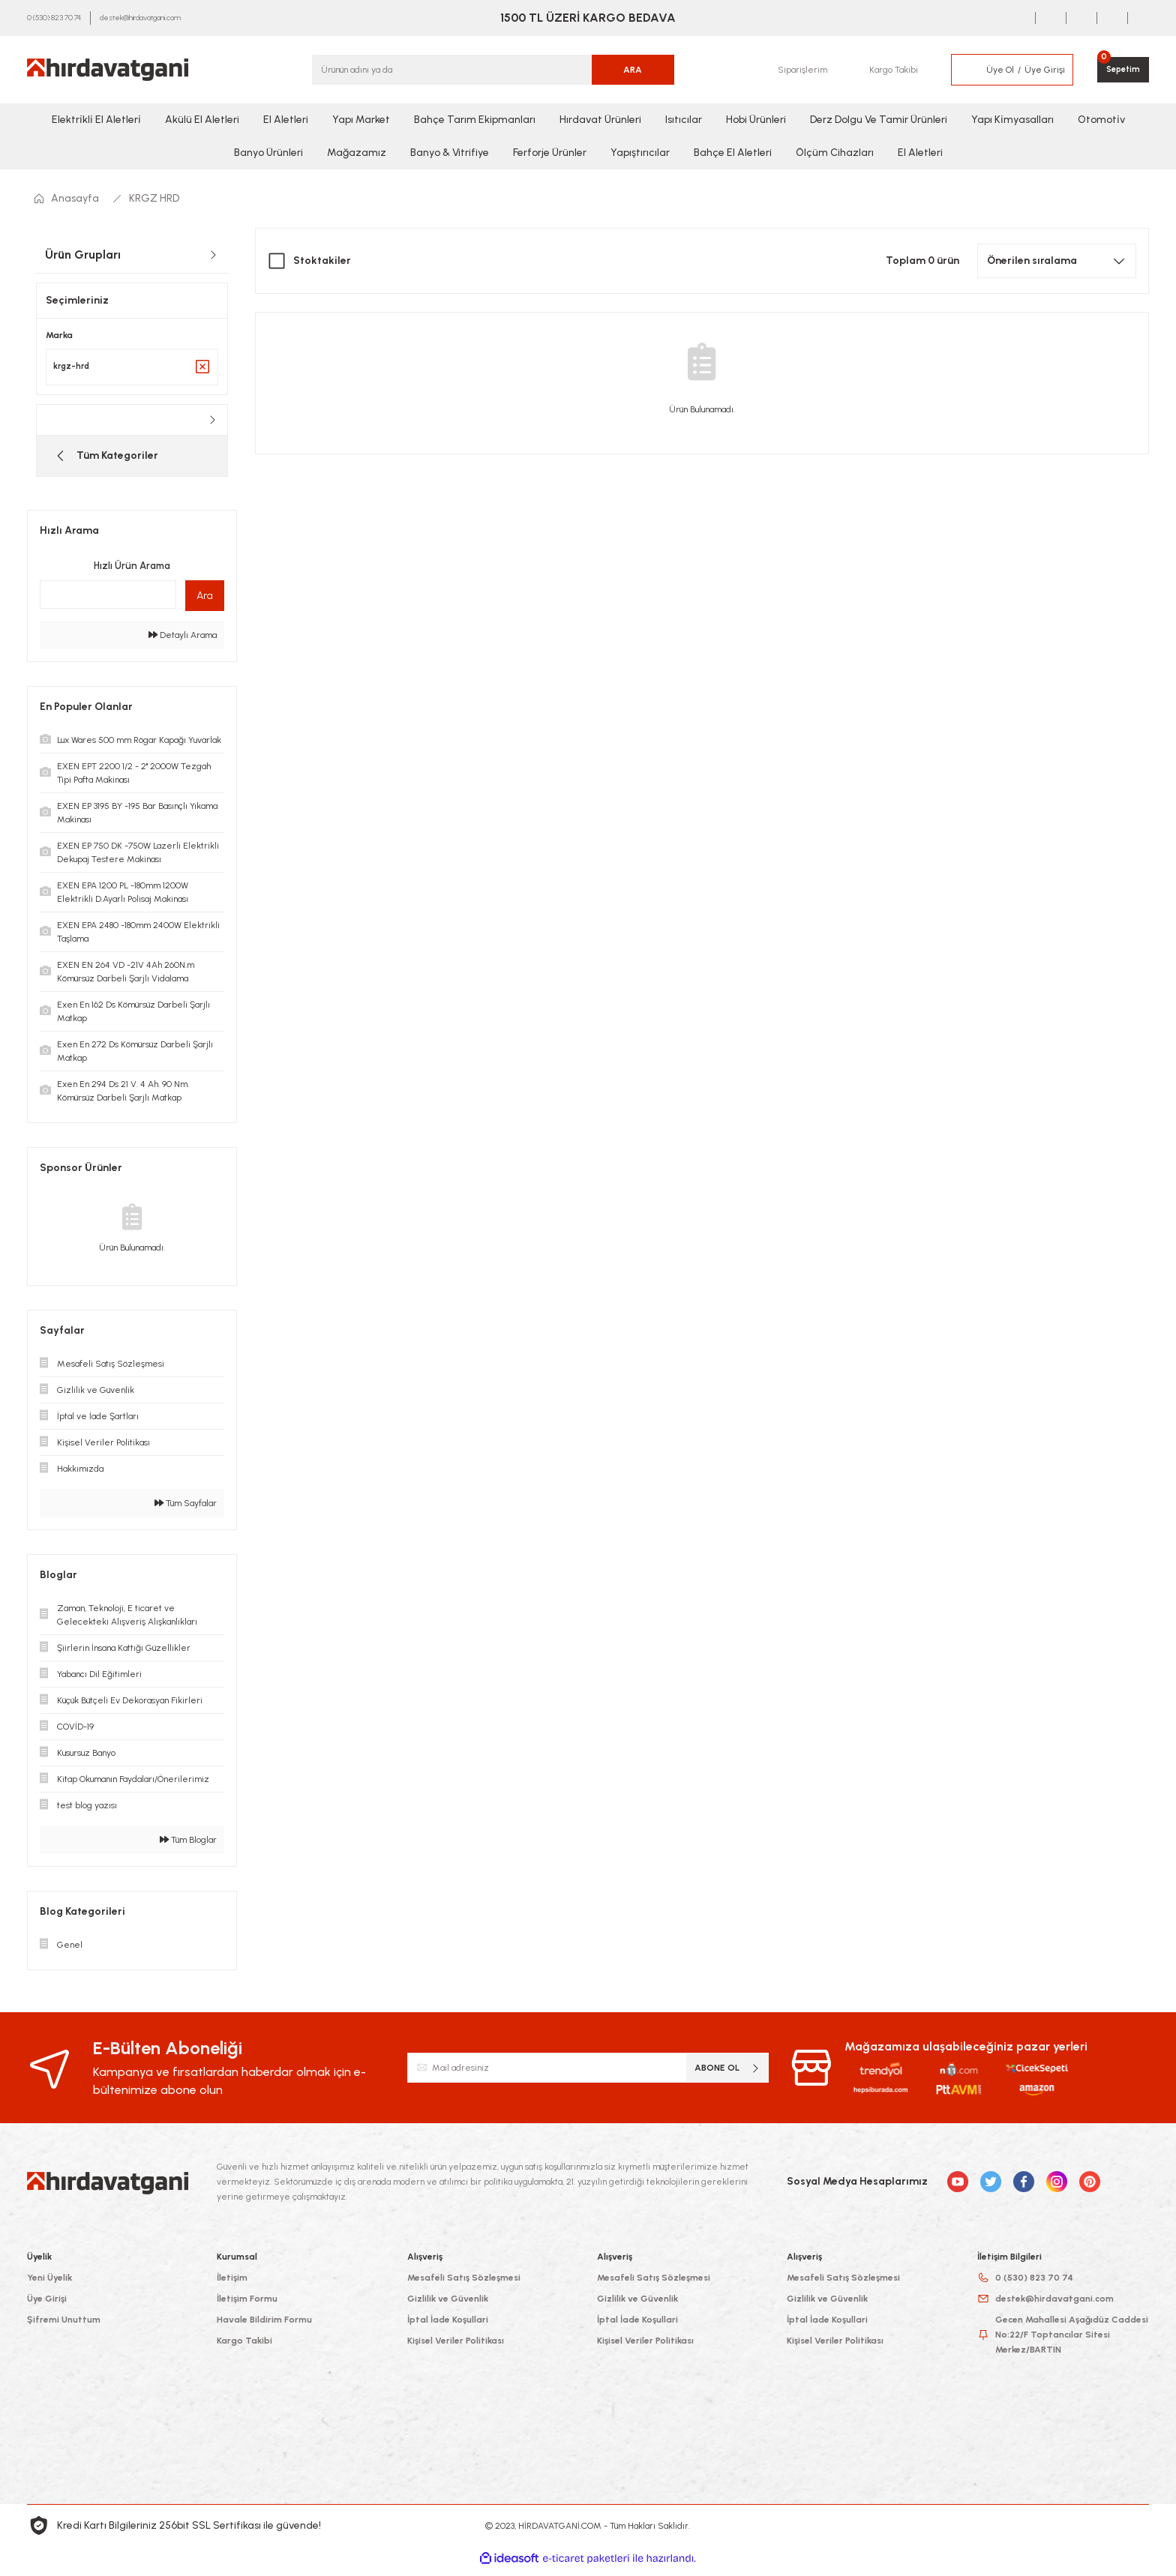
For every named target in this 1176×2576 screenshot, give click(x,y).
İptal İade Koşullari (447, 2327)
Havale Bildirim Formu (264, 2327)
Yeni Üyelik (49, 2285)
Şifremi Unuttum (63, 2327)
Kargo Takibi (244, 2348)
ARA (632, 69)
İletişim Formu (247, 2306)
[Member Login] (965, 70)
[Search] (493, 70)
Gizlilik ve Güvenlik (447, 2306)
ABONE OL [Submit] (727, 2074)
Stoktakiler (322, 260)
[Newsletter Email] (588, 2075)
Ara (204, 603)
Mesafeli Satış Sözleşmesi (463, 2285)
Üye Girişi (47, 2306)
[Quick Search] (108, 602)
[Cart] (1121, 69)
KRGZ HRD (154, 198)
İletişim (232, 2285)
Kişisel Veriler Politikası (455, 2348)
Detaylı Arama (182, 642)
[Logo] (107, 69)
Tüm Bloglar (188, 1847)
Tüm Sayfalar (185, 1510)
